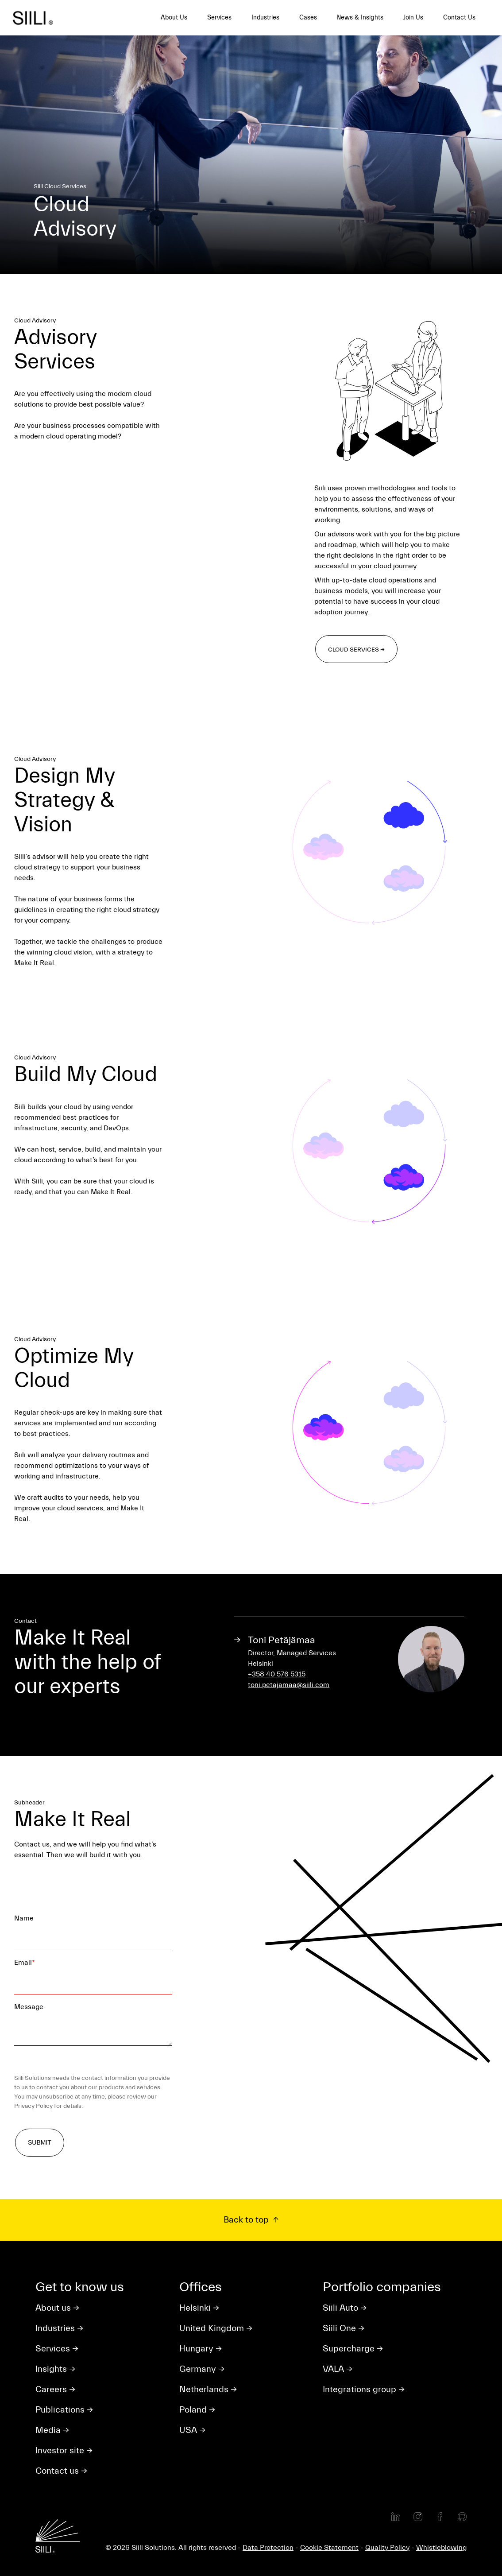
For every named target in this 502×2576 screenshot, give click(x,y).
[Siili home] (37, 18)
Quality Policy (387, 2548)
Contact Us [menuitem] (459, 17)
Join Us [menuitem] (413, 17)
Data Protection (268, 2548)
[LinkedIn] (395, 2516)
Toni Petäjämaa (281, 1640)
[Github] (462, 2516)
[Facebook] (440, 2516)
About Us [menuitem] (174, 17)
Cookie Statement (329, 2548)
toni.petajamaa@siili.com (288, 1685)
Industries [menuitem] (265, 17)
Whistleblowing (441, 2548)
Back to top (247, 2220)
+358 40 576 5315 (276, 1674)
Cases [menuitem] (308, 17)
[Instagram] (417, 2516)
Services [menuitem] (219, 17)
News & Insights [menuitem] (359, 17)
